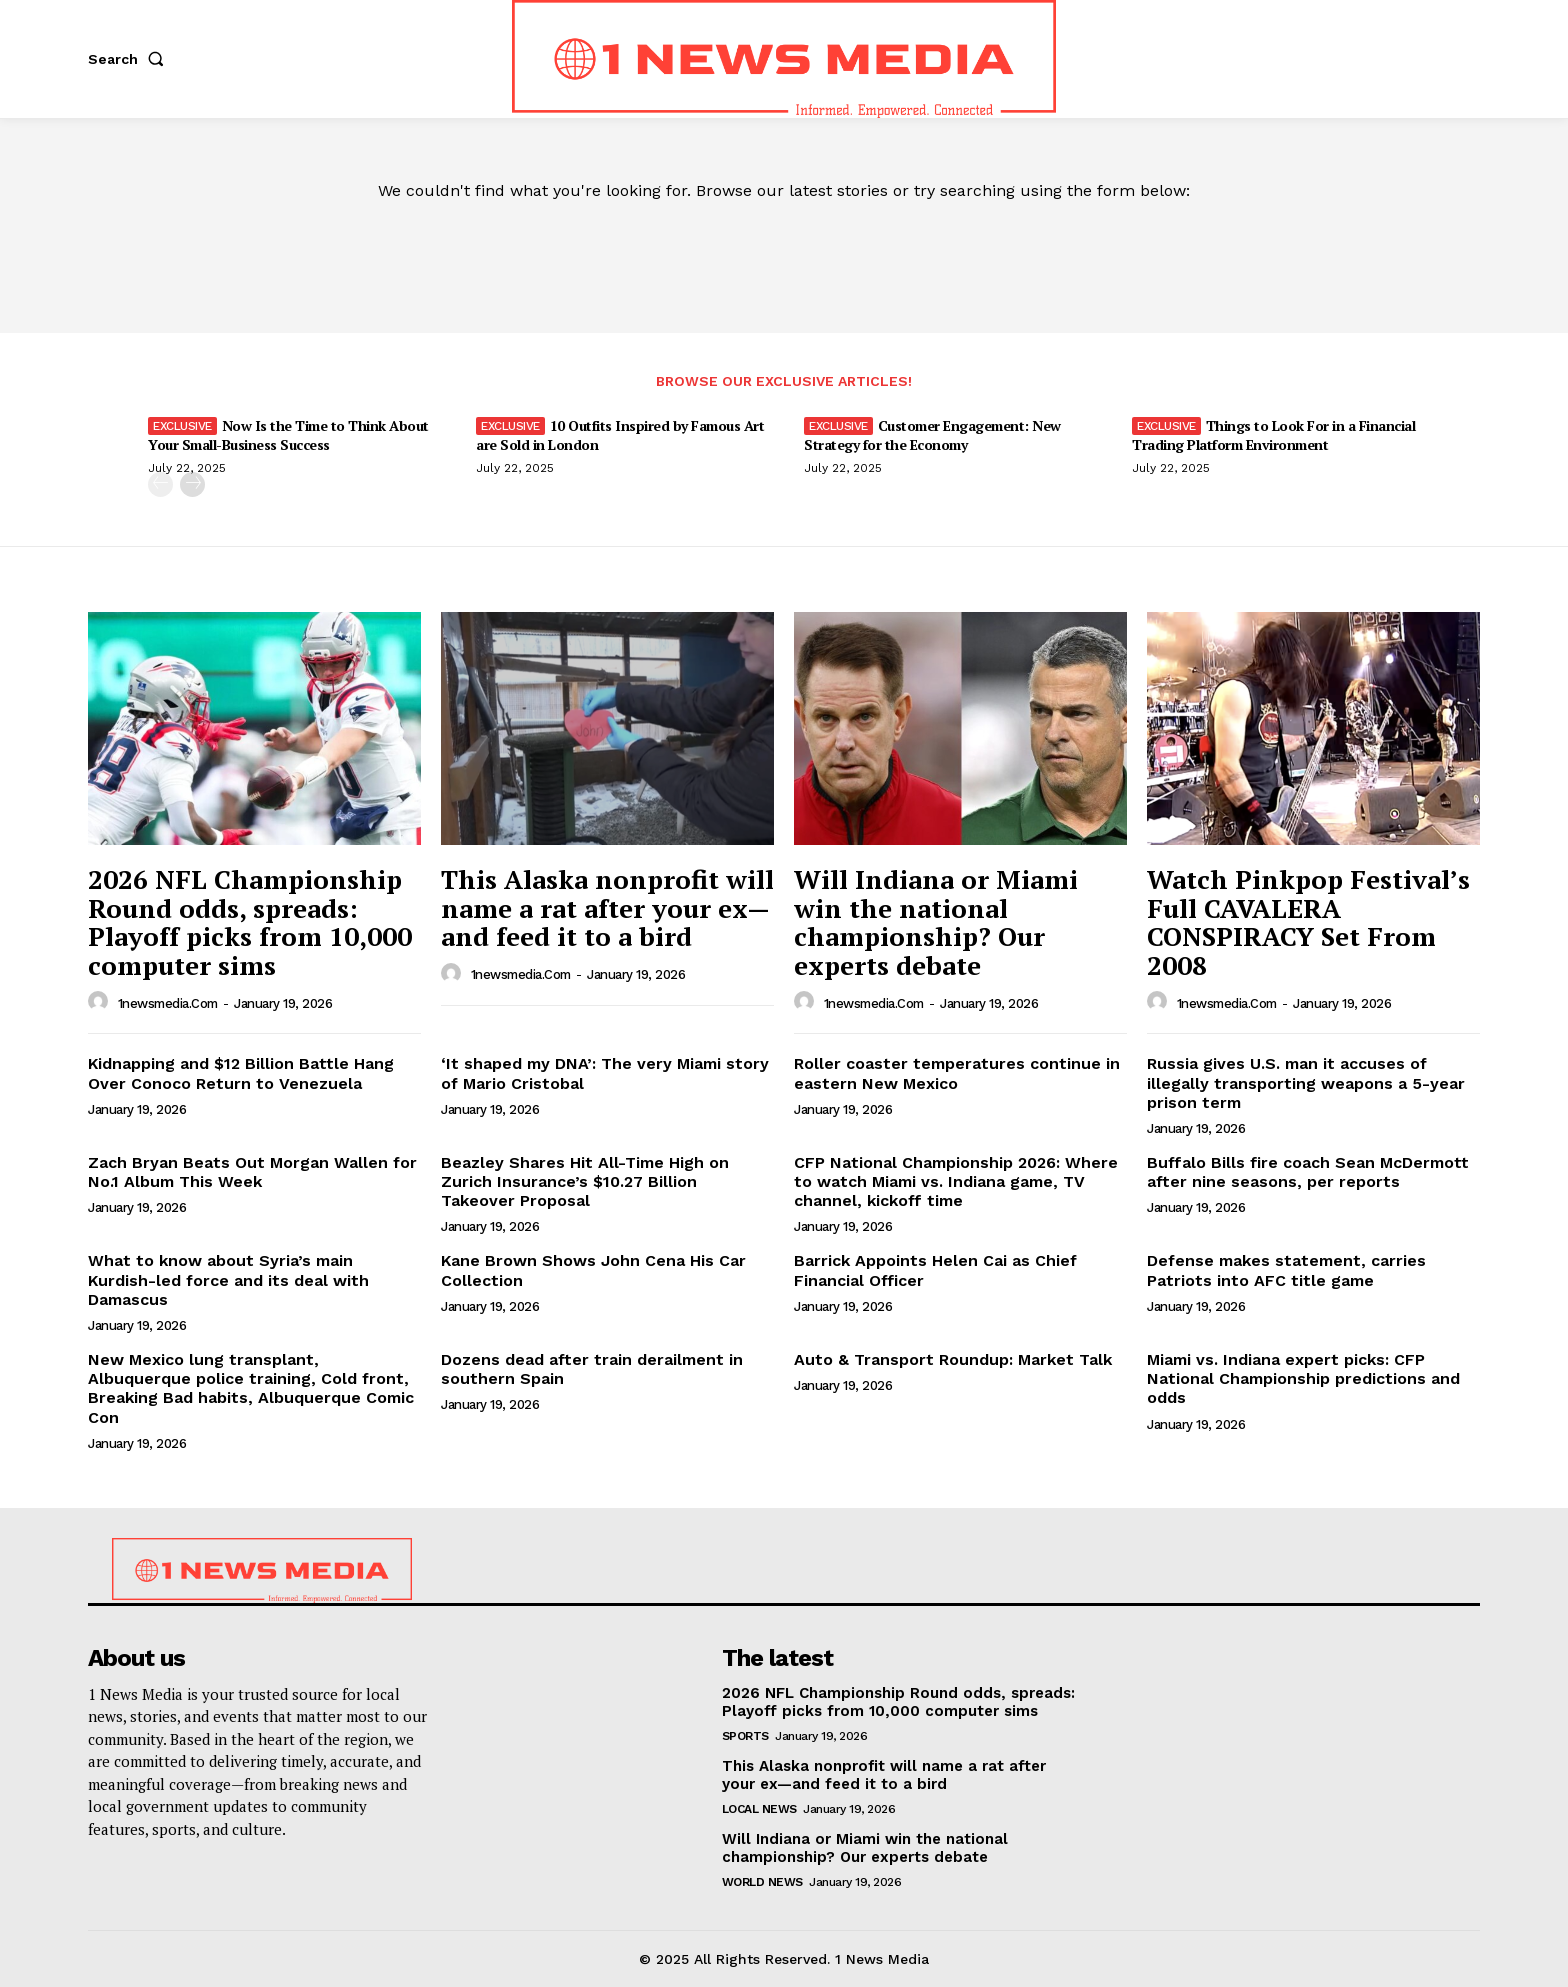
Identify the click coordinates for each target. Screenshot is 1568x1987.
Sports (745, 1736)
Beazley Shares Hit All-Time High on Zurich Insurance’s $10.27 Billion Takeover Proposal (585, 1181)
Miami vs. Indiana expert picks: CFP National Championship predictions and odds (1303, 1378)
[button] (130, 59)
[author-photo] (101, 1002)
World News (762, 1882)
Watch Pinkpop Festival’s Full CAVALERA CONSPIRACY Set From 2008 (1308, 922)
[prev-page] (160, 484)
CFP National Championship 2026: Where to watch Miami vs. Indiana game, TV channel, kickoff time (956, 1181)
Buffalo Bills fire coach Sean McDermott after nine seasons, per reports (1308, 1172)
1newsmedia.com (168, 1003)
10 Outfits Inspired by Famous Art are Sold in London (620, 434)
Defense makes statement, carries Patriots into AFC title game (1286, 1270)
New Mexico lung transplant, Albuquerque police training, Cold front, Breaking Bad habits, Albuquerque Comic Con (251, 1388)
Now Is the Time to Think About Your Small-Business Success (288, 434)
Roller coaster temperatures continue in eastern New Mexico (957, 1073)
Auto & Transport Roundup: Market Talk (953, 1359)
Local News (759, 1809)
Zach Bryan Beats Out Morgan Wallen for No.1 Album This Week (252, 1172)
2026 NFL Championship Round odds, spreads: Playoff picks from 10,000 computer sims (250, 922)
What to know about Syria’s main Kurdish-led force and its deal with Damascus (228, 1279)
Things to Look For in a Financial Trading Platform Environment (1273, 434)
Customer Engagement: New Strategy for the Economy (932, 434)
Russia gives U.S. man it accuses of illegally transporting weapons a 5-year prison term (1306, 1082)
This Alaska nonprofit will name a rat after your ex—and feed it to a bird (607, 907)
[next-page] (192, 484)
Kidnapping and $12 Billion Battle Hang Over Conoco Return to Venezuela (241, 1073)
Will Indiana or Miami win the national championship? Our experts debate (936, 922)
